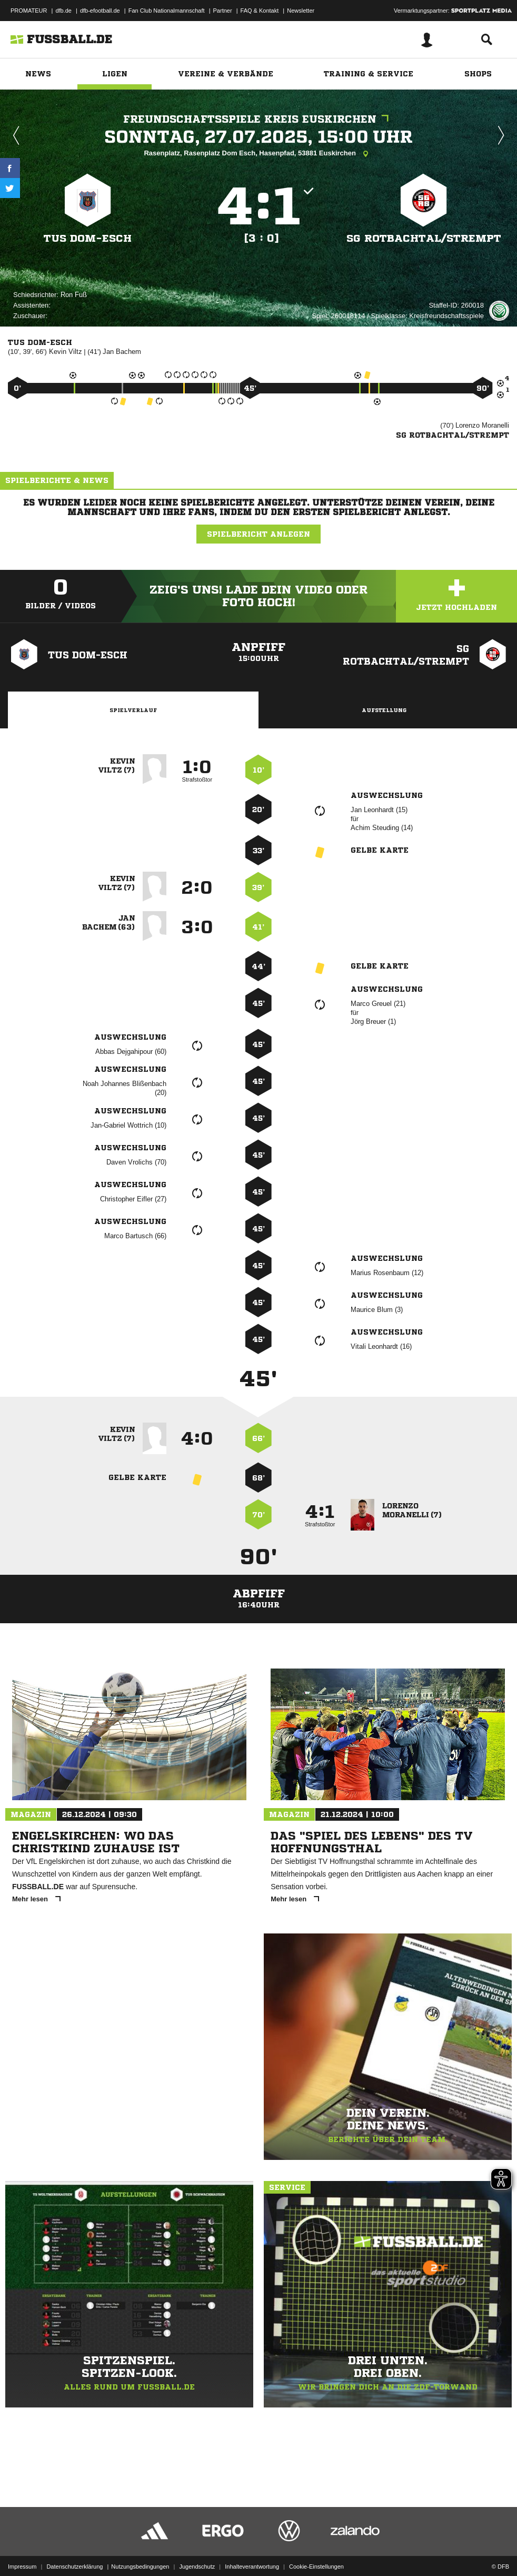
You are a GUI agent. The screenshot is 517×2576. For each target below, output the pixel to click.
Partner (222, 10)
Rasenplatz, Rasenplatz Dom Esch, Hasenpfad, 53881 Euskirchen (258, 154)
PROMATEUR (29, 10)
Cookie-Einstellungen (316, 2541)
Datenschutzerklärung (74, 2541)
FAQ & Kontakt (260, 10)
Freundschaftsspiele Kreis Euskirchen (258, 119)
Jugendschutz (197, 2541)
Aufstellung (384, 710)
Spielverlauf (133, 710)
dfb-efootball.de (100, 10)
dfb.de (63, 10)
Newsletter (300, 10)
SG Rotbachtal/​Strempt (423, 238)
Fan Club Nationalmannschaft (166, 10)
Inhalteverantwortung (252, 2541)
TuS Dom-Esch (88, 238)
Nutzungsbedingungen (140, 2541)
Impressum (22, 2541)
